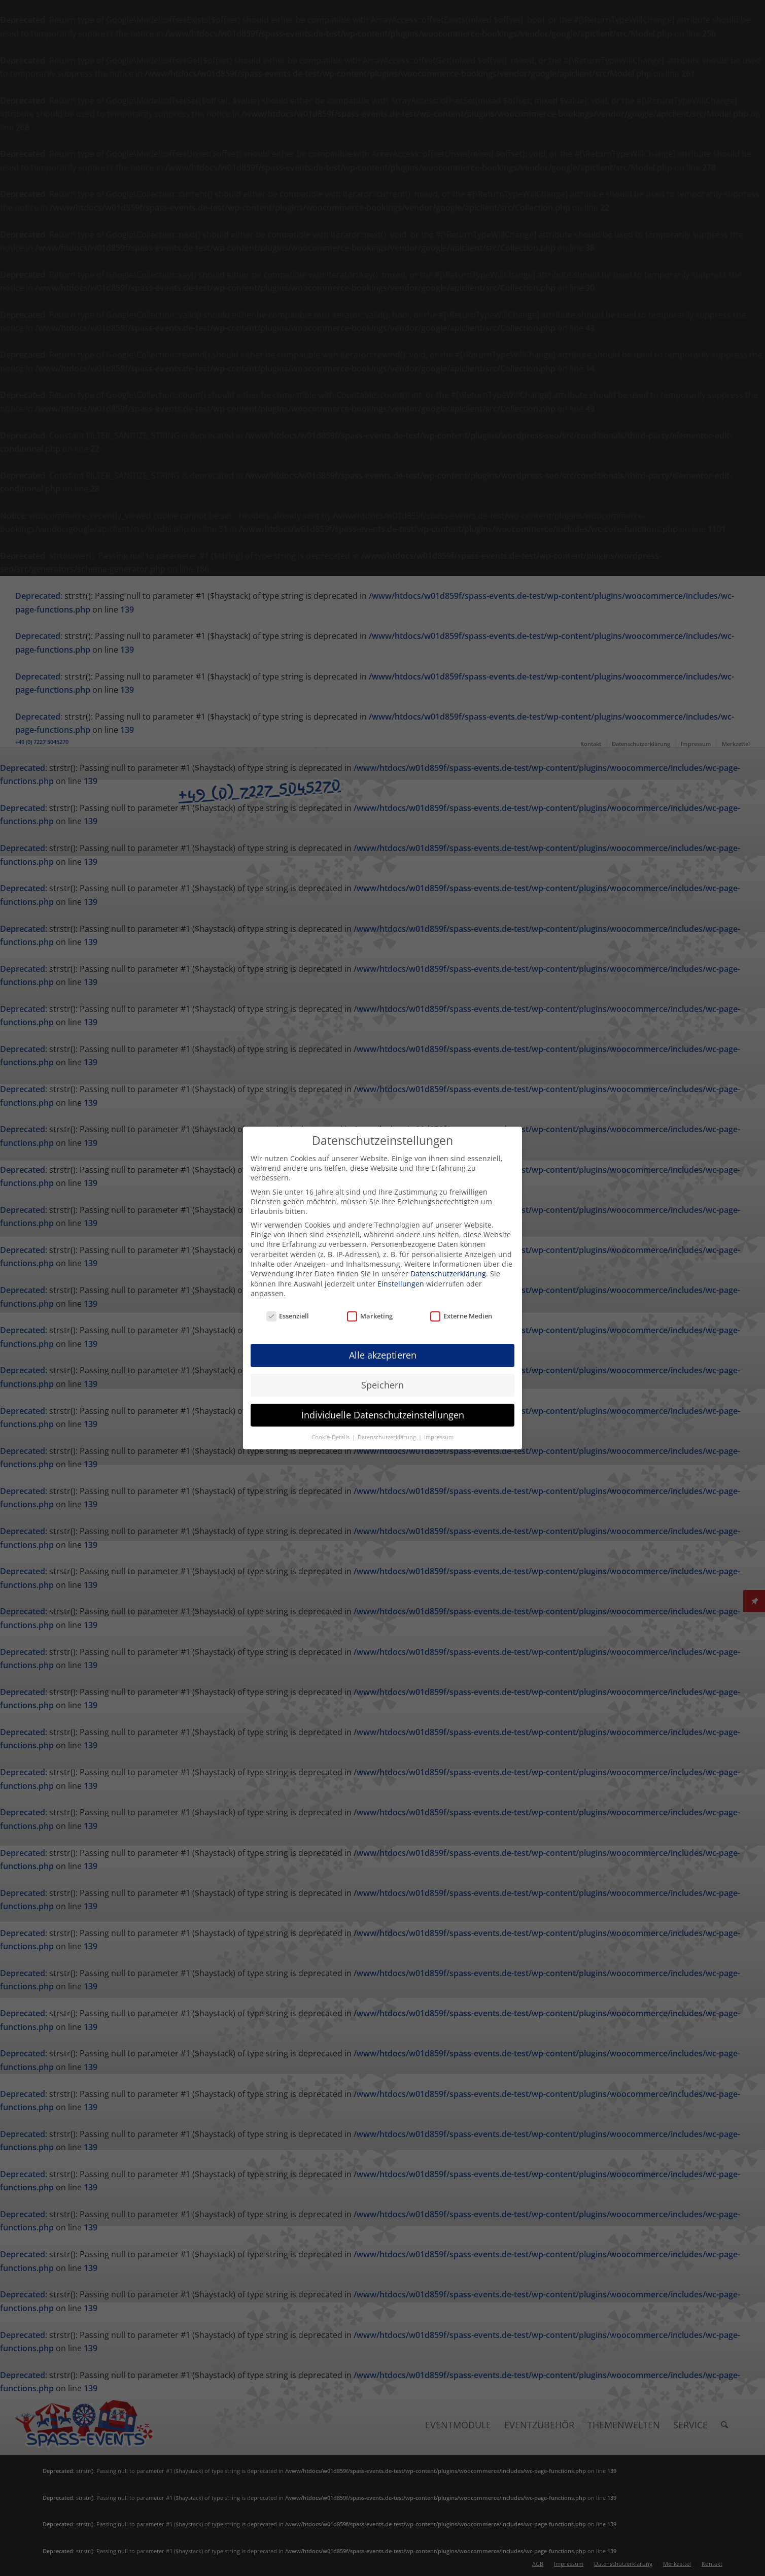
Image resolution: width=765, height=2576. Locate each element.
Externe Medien (461, 1315)
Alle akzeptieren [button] (382, 1355)
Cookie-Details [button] (331, 1437)
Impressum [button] (439, 1437)
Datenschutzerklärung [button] (388, 1437)
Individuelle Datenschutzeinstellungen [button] (382, 1415)
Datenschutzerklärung (448, 1273)
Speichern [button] (382, 1385)
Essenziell (287, 1315)
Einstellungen (400, 1284)
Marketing (370, 1315)
